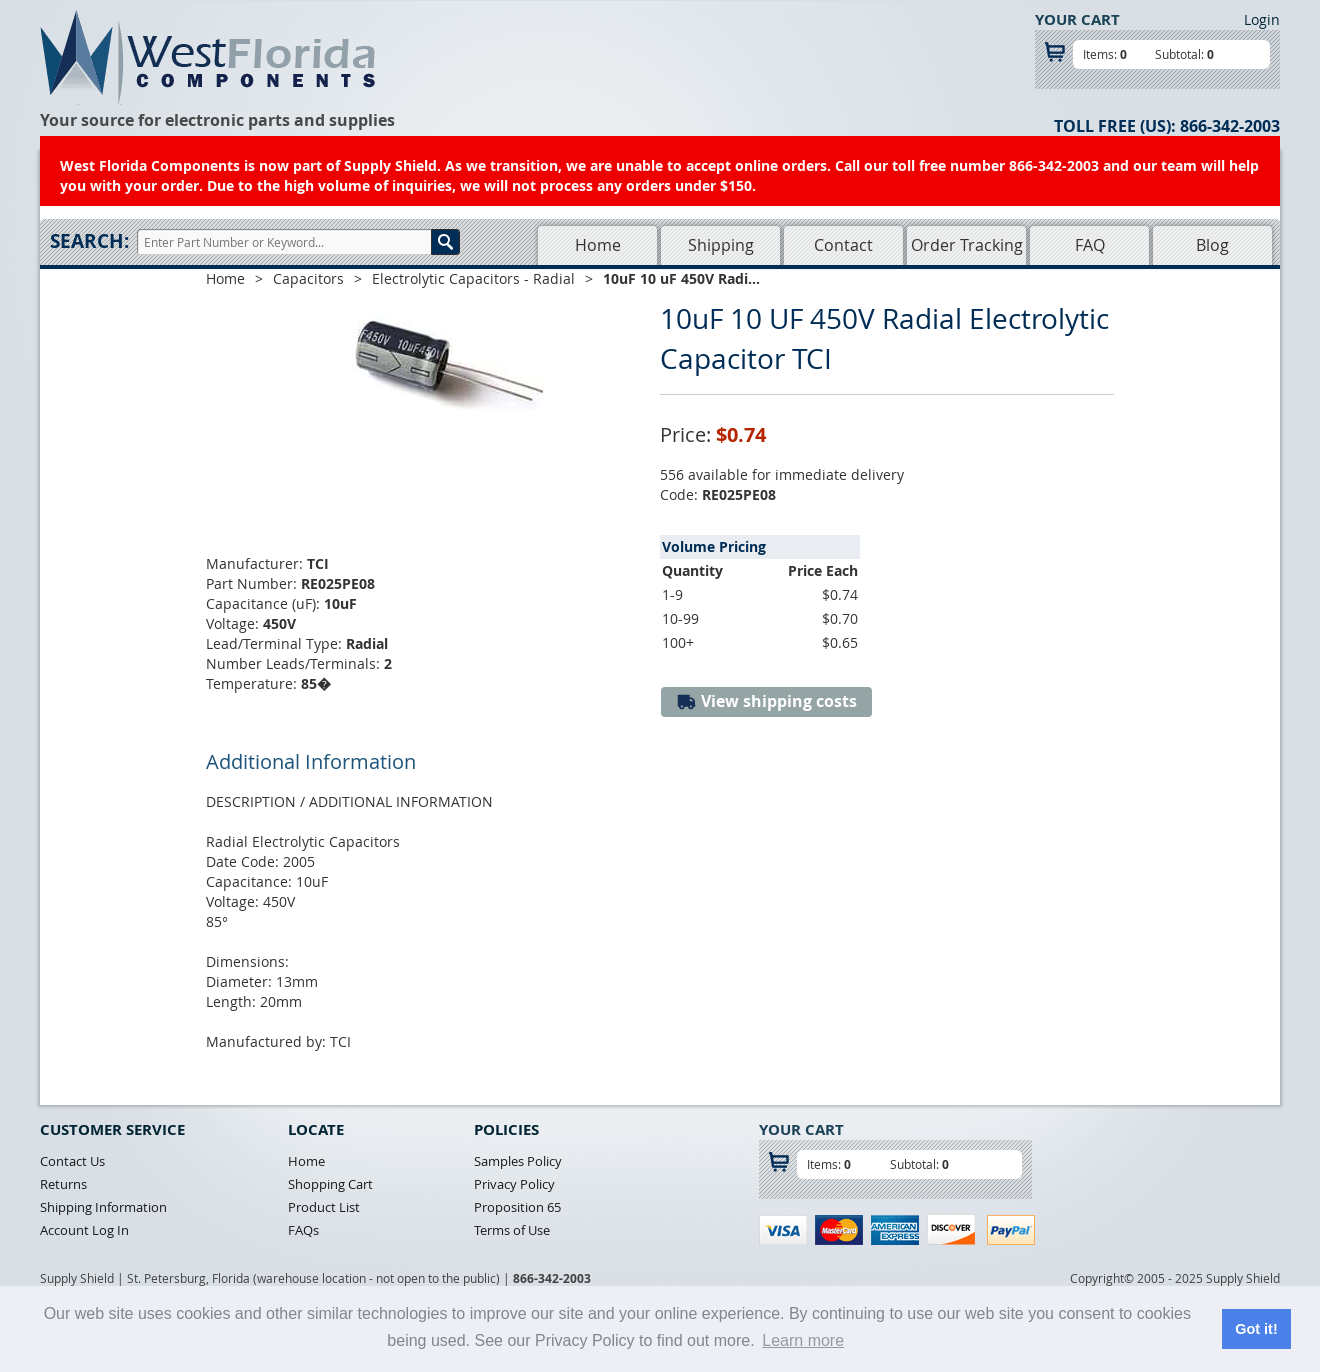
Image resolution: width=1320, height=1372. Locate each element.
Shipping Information (103, 1207)
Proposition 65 (517, 1207)
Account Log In (84, 1230)
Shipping (721, 245)
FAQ (1090, 245)
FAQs (303, 1230)
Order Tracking (967, 245)
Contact (843, 245)
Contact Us (72, 1161)
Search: (89, 241)
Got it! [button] (1256, 1329)
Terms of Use (512, 1230)
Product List (324, 1207)
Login (1262, 19)
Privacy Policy (514, 1184)
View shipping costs (766, 701)
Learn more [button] (803, 1340)
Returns (63, 1184)
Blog (1212, 245)
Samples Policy (518, 1161)
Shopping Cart (330, 1184)
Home (598, 245)
